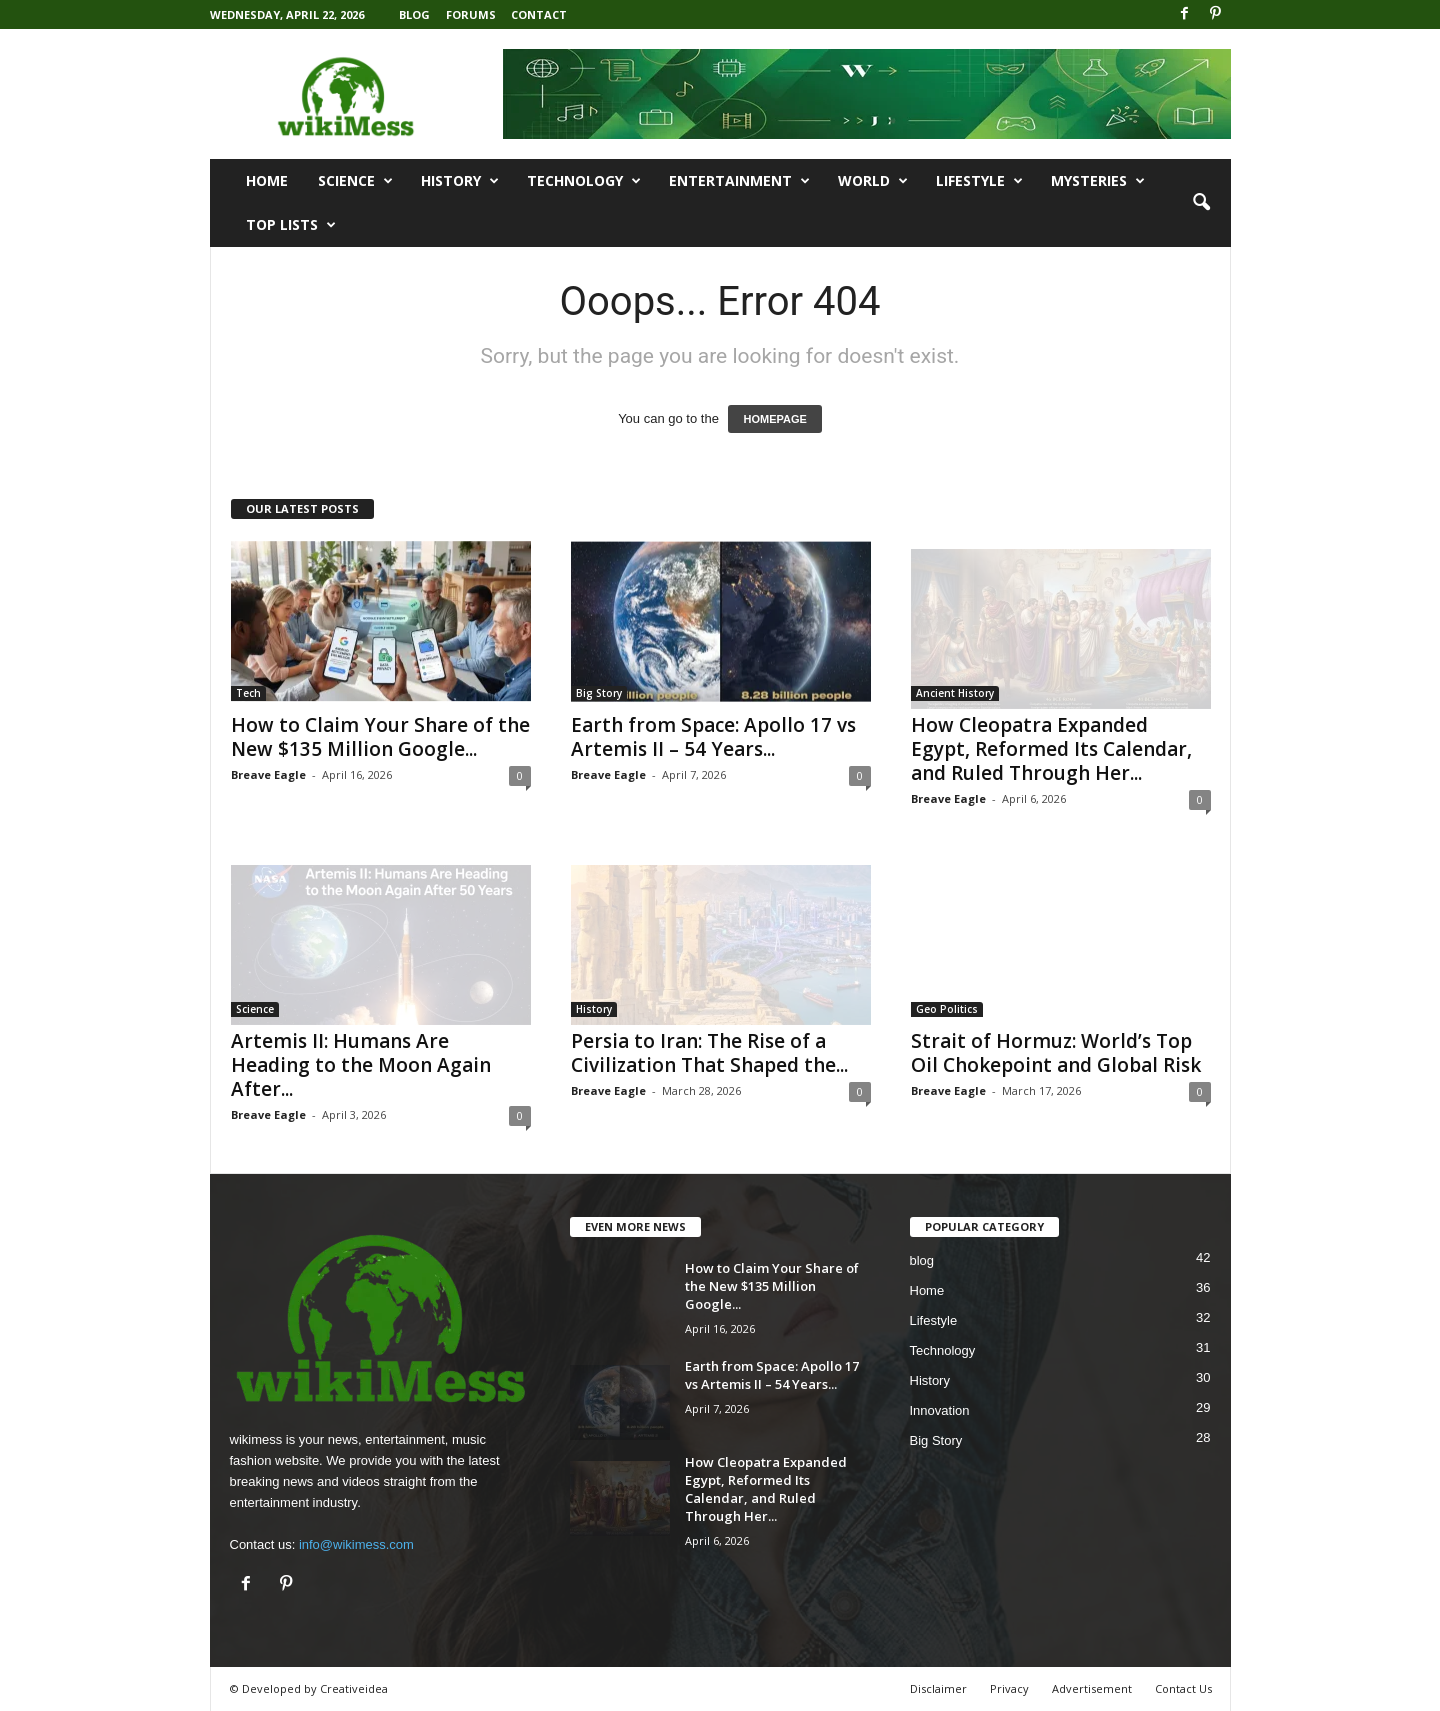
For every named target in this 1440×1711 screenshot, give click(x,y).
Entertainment (739, 181)
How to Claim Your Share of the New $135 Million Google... (380, 737)
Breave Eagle (268, 774)
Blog (414, 14)
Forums (471, 14)
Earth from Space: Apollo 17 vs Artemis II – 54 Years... (713, 737)
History (460, 181)
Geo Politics (947, 1009)
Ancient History (955, 693)
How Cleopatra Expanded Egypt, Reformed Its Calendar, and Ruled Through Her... (1051, 749)
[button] (1201, 203)
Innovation (940, 1410)
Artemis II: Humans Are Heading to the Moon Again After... (361, 1065)
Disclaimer (938, 1688)
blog (922, 1260)
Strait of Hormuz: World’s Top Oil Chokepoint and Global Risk (1056, 1053)
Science (355, 181)
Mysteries (1098, 181)
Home (267, 180)
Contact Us (1183, 1688)
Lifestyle (979, 181)
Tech (248, 693)
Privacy (1009, 1688)
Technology (584, 181)
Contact (539, 14)
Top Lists (291, 225)
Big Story (599, 693)
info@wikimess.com (356, 1544)
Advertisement (1092, 1688)
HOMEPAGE (774, 419)
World (873, 181)
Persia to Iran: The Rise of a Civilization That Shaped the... (709, 1053)
